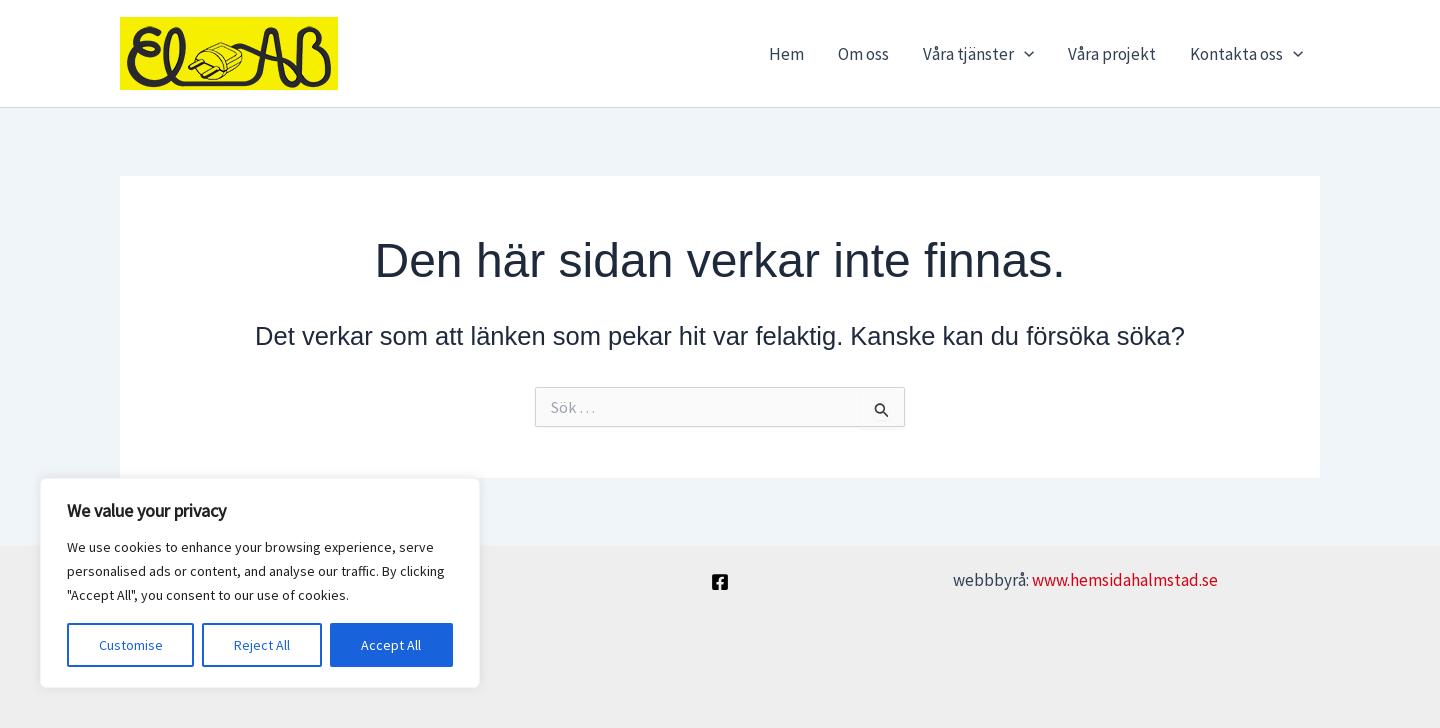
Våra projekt (1112, 54)
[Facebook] (720, 582)
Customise (131, 645)
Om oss (863, 54)
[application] (1024, 54)
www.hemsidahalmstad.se (1125, 580)
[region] (260, 583)
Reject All (262, 645)
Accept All (391, 645)
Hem (786, 54)
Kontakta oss (1246, 54)
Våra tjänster (978, 54)
